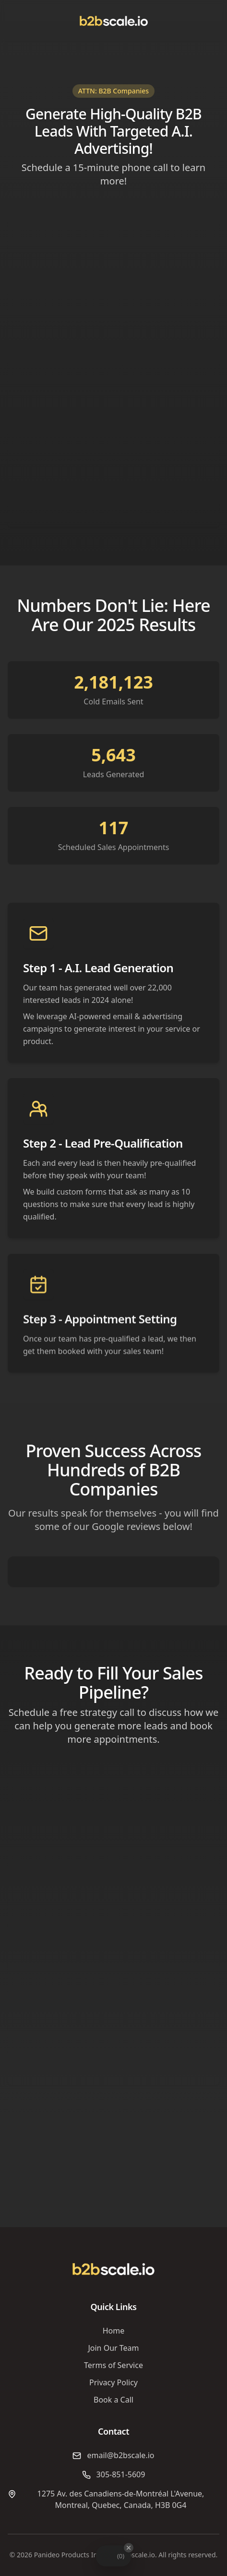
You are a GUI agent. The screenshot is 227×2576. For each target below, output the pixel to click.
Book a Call (113, 2399)
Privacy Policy (113, 2382)
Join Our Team (113, 2348)
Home (114, 2330)
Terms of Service (113, 2365)
